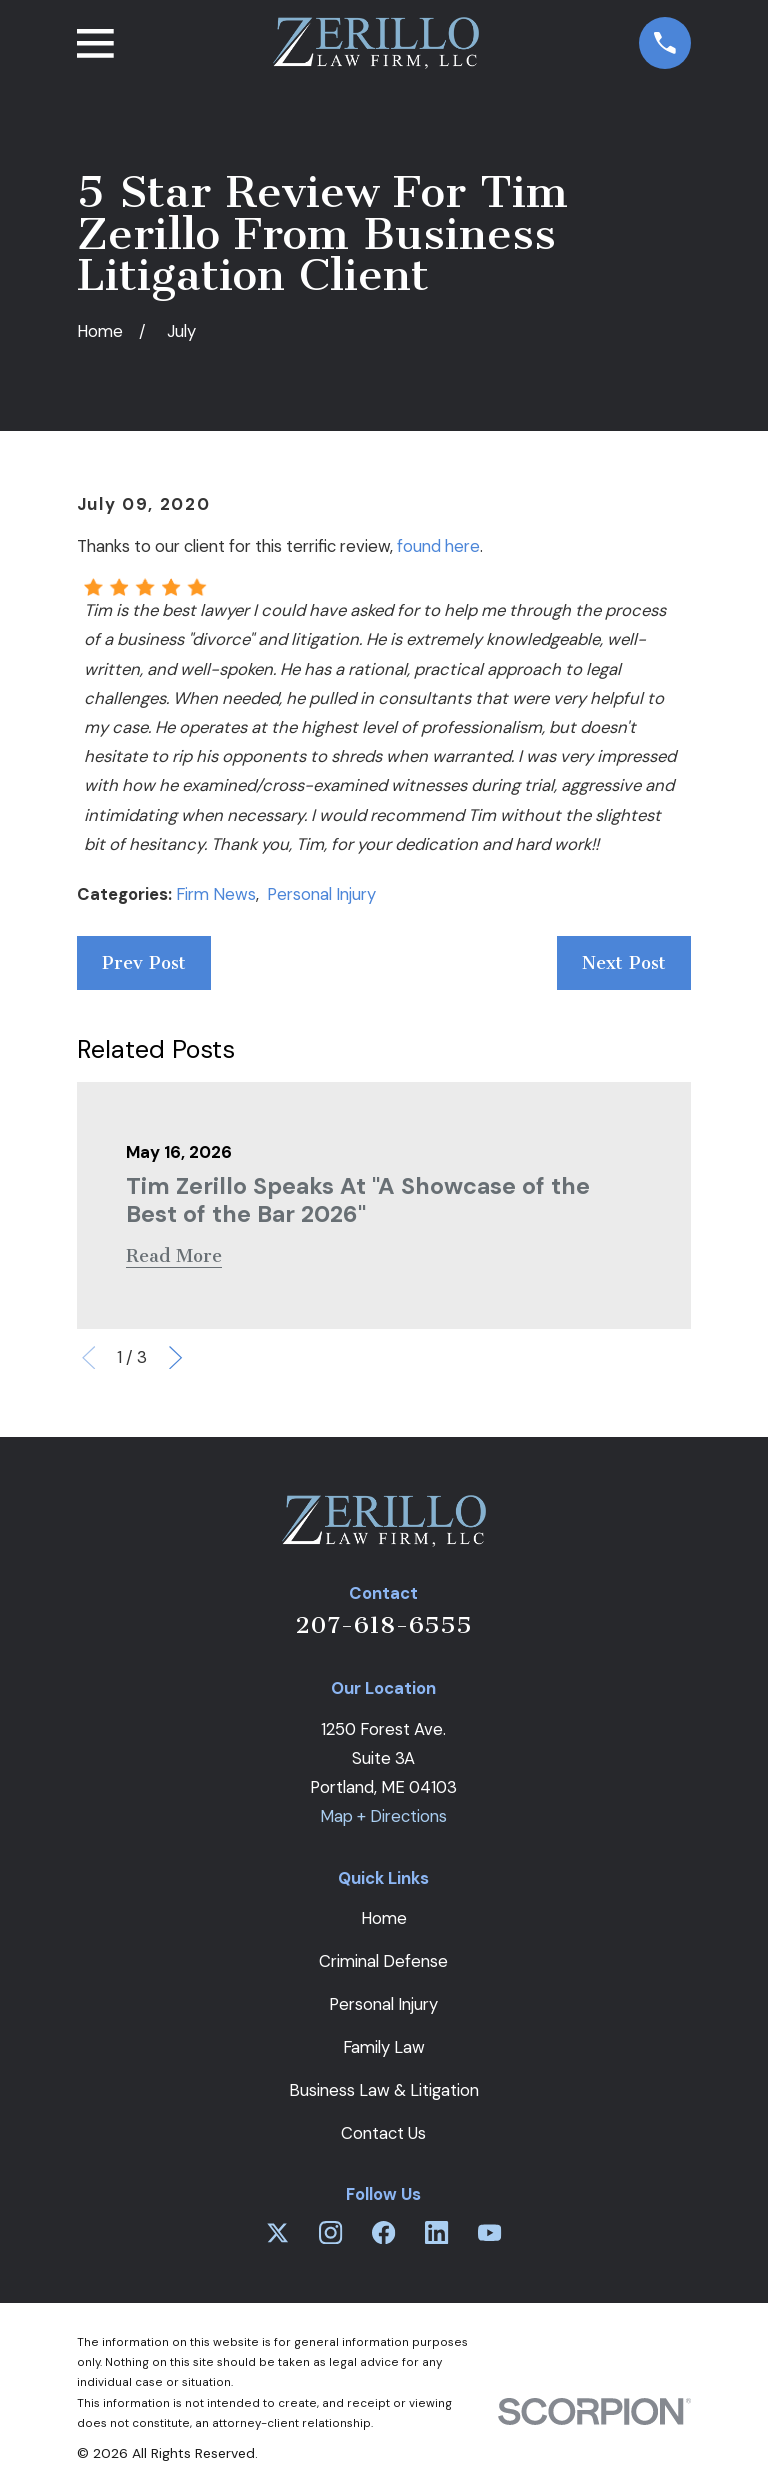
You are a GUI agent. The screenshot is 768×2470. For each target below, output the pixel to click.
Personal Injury (321, 894)
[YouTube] (489, 2232)
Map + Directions (383, 1816)
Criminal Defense (383, 1961)
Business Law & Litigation (384, 2090)
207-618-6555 (383, 1625)
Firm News (216, 894)
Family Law (384, 2047)
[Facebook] (383, 2232)
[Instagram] (330, 2232)
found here (438, 546)
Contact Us (383, 2133)
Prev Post (144, 963)
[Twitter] (277, 2232)
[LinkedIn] (436, 2232)
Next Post (624, 963)
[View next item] (175, 1357)
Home (384, 1918)
